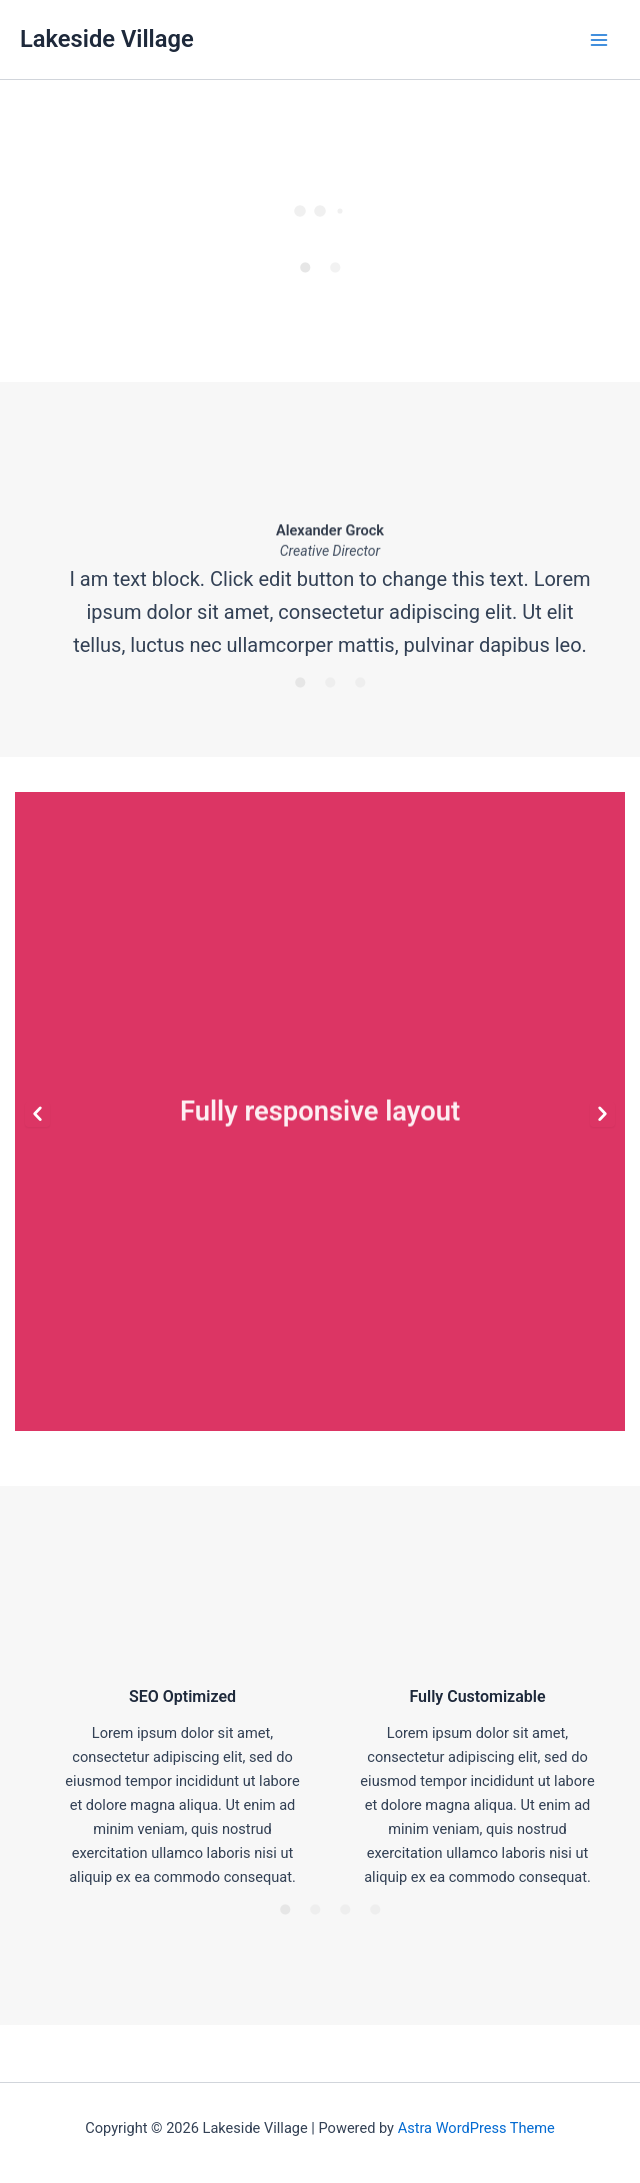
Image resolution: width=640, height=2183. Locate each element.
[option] (320, 203)
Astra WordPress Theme (476, 2128)
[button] (37, 1114)
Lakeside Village (107, 39)
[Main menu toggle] (599, 40)
